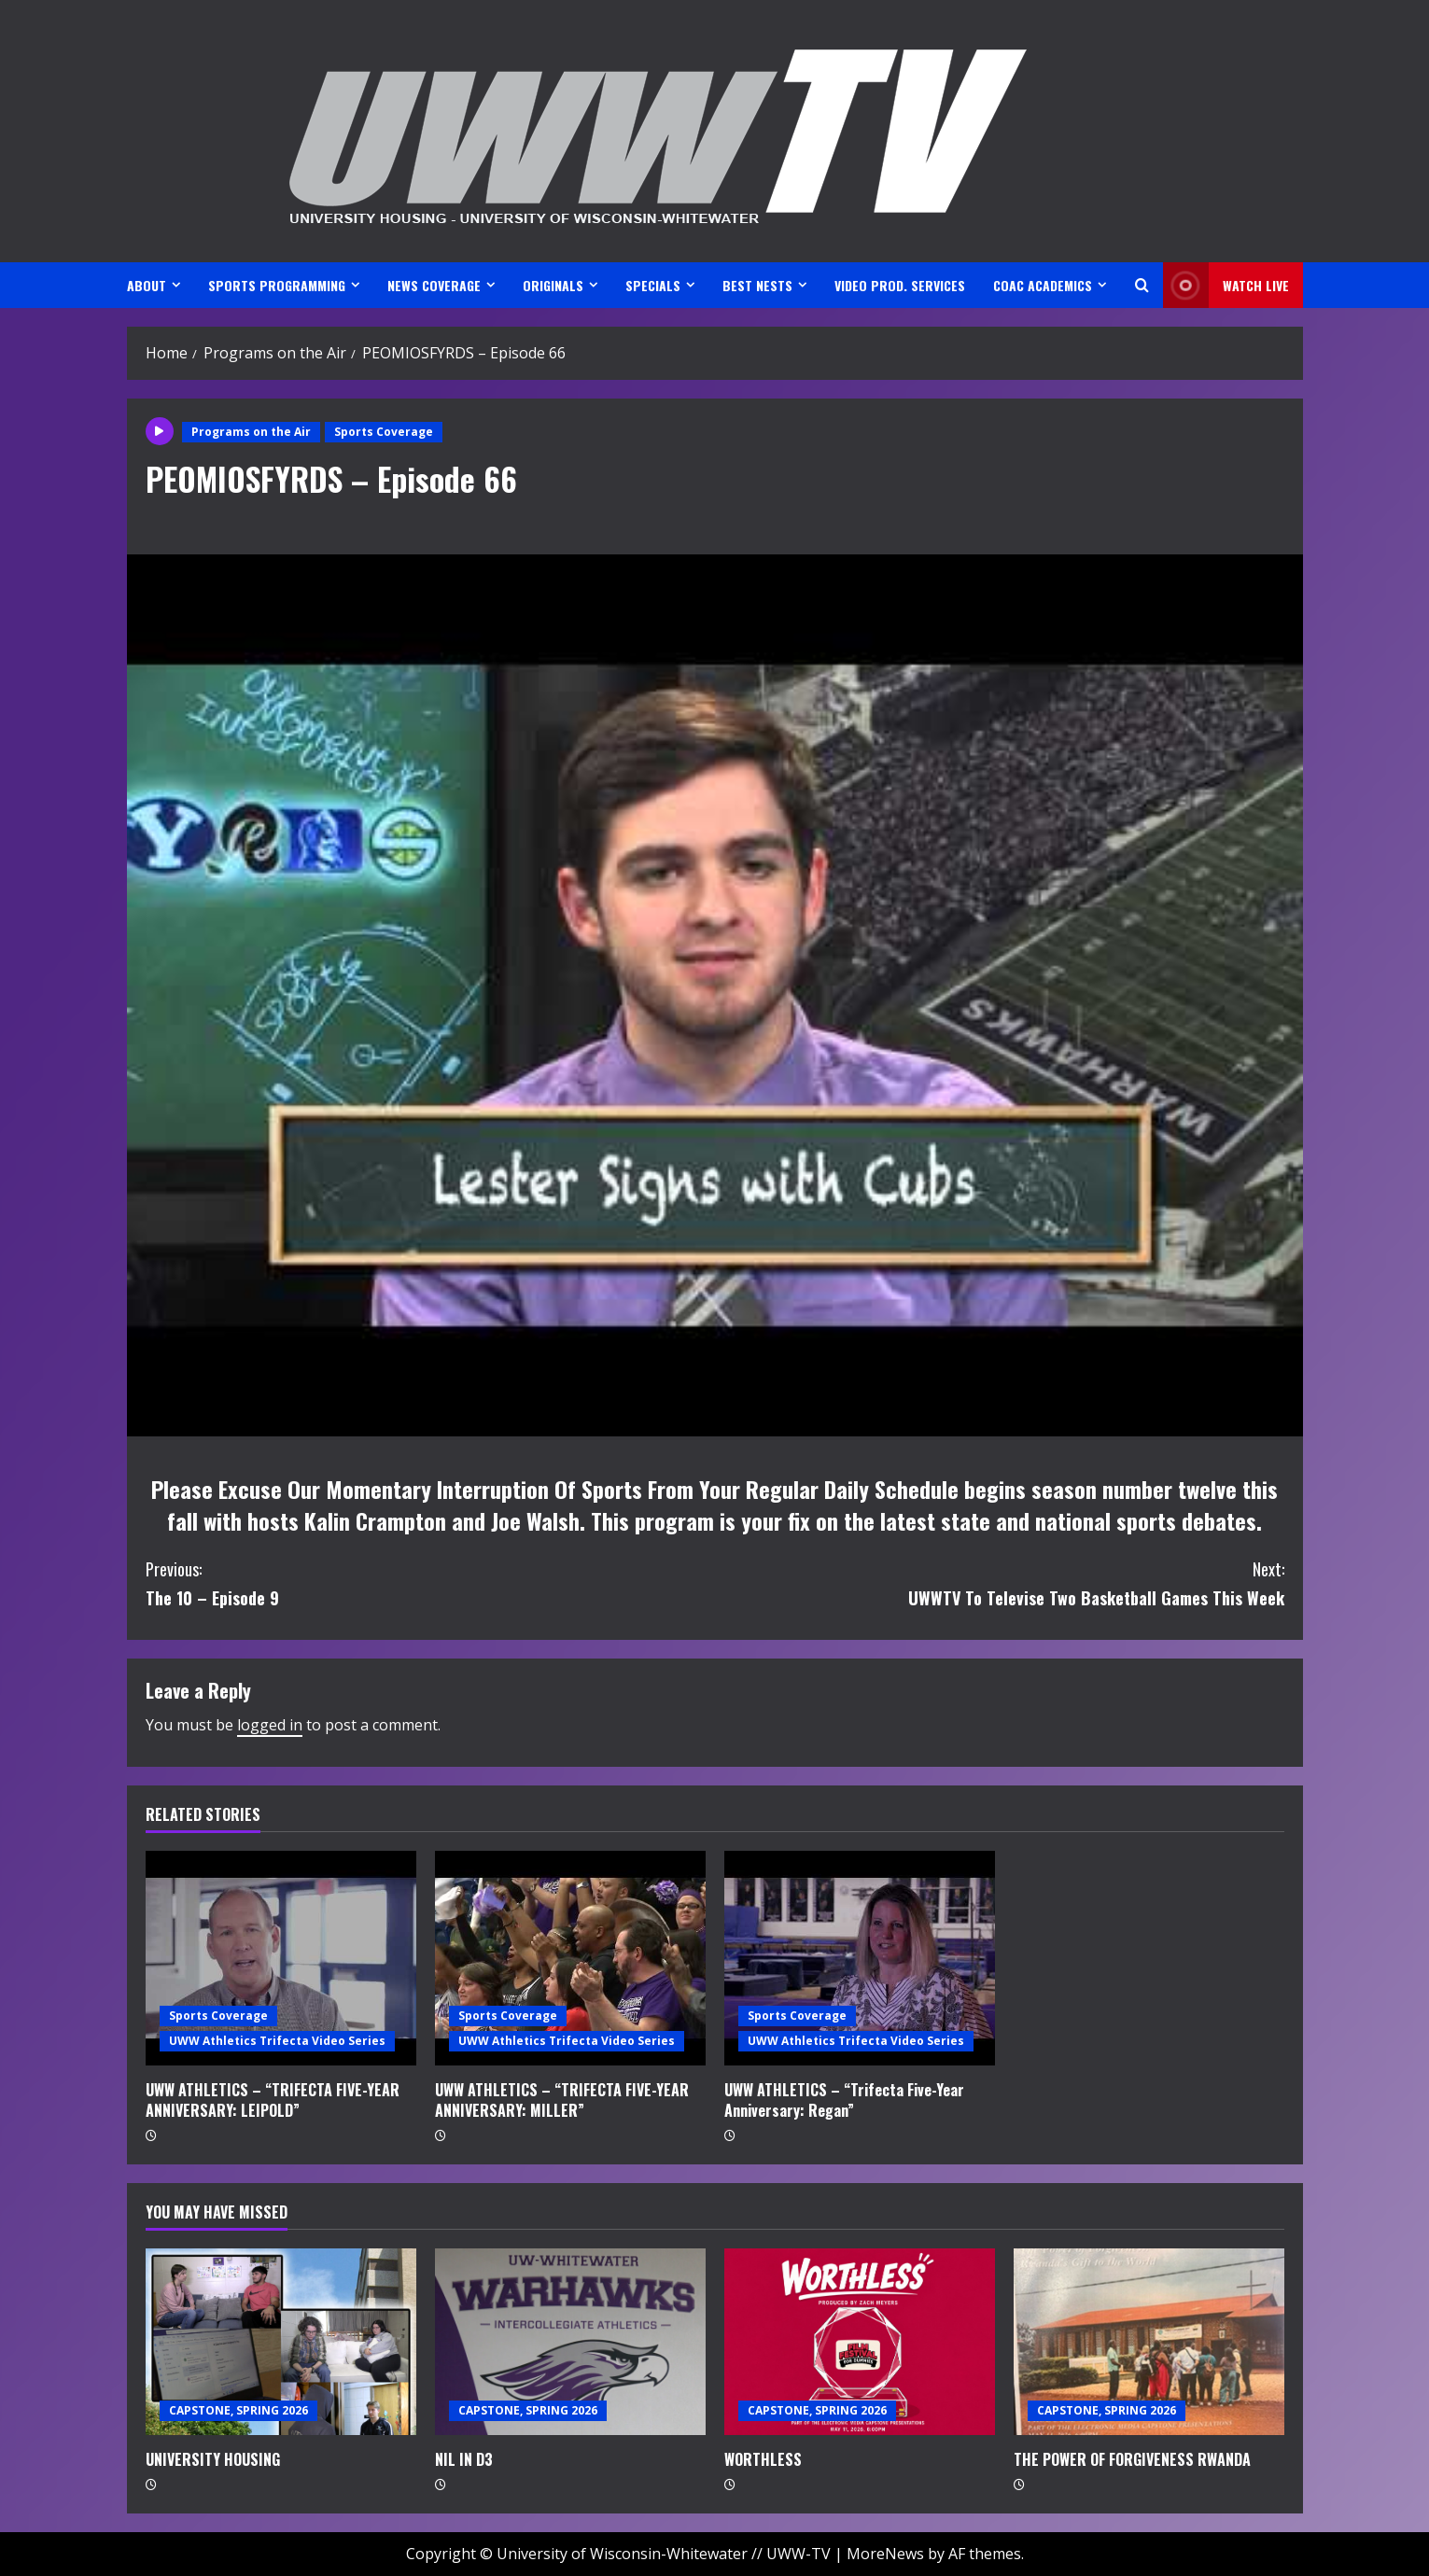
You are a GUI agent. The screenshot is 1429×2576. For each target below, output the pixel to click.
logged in (269, 1725)
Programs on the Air (251, 432)
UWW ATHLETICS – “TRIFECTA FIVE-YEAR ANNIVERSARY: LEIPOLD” (272, 2100)
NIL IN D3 (464, 2459)
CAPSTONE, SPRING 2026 (238, 2410)
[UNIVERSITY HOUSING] (281, 2341)
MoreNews (885, 2553)
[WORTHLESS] (859, 2341)
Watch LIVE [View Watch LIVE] (1226, 285)
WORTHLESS (763, 2459)
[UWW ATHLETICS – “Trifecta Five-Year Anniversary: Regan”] (859, 1958)
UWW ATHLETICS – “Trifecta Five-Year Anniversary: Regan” (844, 2100)
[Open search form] (1142, 285)
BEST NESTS (757, 285)
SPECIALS (652, 285)
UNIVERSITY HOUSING (213, 2459)
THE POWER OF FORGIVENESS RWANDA (1132, 2459)
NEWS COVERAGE (434, 285)
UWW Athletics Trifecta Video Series (277, 2041)
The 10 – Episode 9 (430, 1582)
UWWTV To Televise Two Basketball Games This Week (999, 1582)
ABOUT (146, 285)
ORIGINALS (553, 285)
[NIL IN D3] (570, 2341)
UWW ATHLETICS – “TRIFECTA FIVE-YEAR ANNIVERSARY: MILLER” (562, 2100)
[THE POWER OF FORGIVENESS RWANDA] (1149, 2341)
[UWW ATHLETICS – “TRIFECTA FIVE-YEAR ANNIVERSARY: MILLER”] (570, 1958)
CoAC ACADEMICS (1042, 285)
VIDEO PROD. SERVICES (899, 285)
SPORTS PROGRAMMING (276, 285)
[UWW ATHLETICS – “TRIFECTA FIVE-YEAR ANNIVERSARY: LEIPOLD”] (281, 1958)
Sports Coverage (383, 432)
